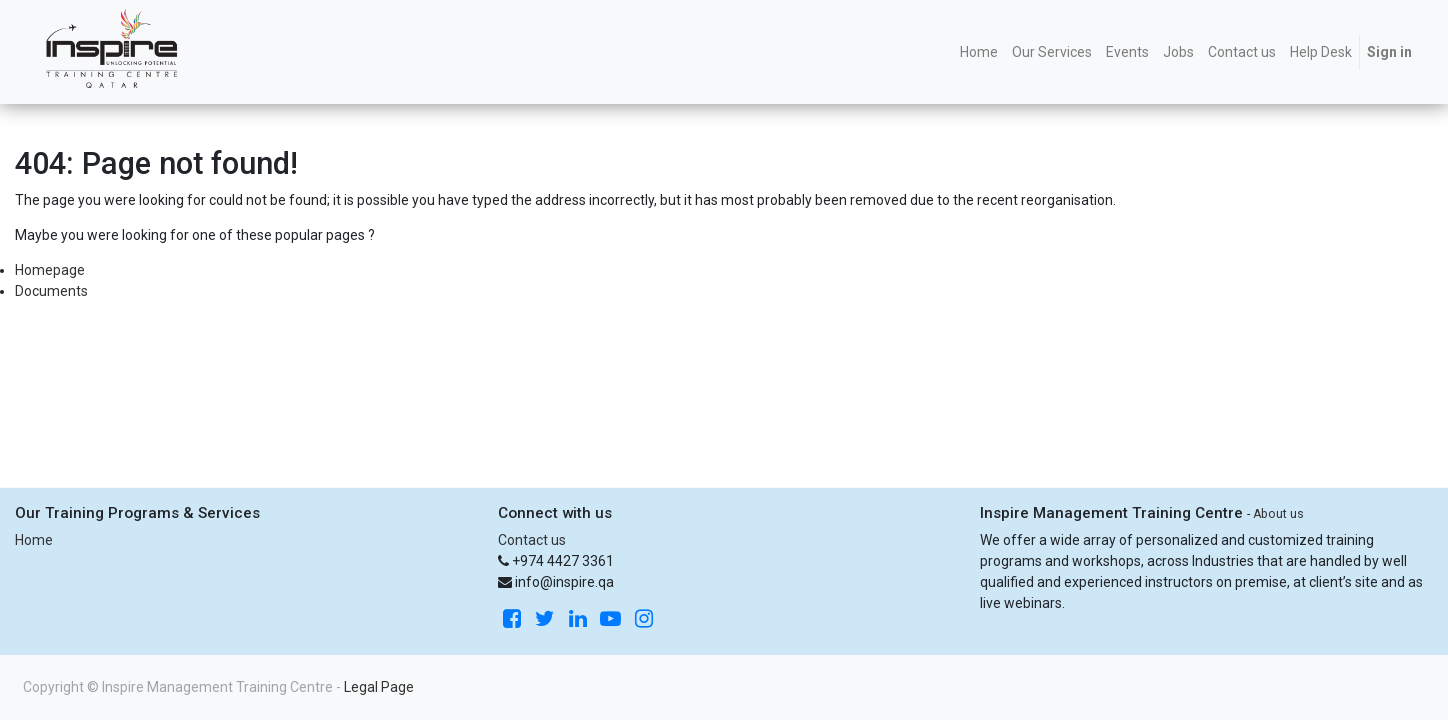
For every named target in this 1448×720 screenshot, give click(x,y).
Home (34, 540)
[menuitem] (979, 52)
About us (1278, 514)
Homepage (50, 270)
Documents (51, 291)
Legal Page (379, 687)
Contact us (532, 540)
